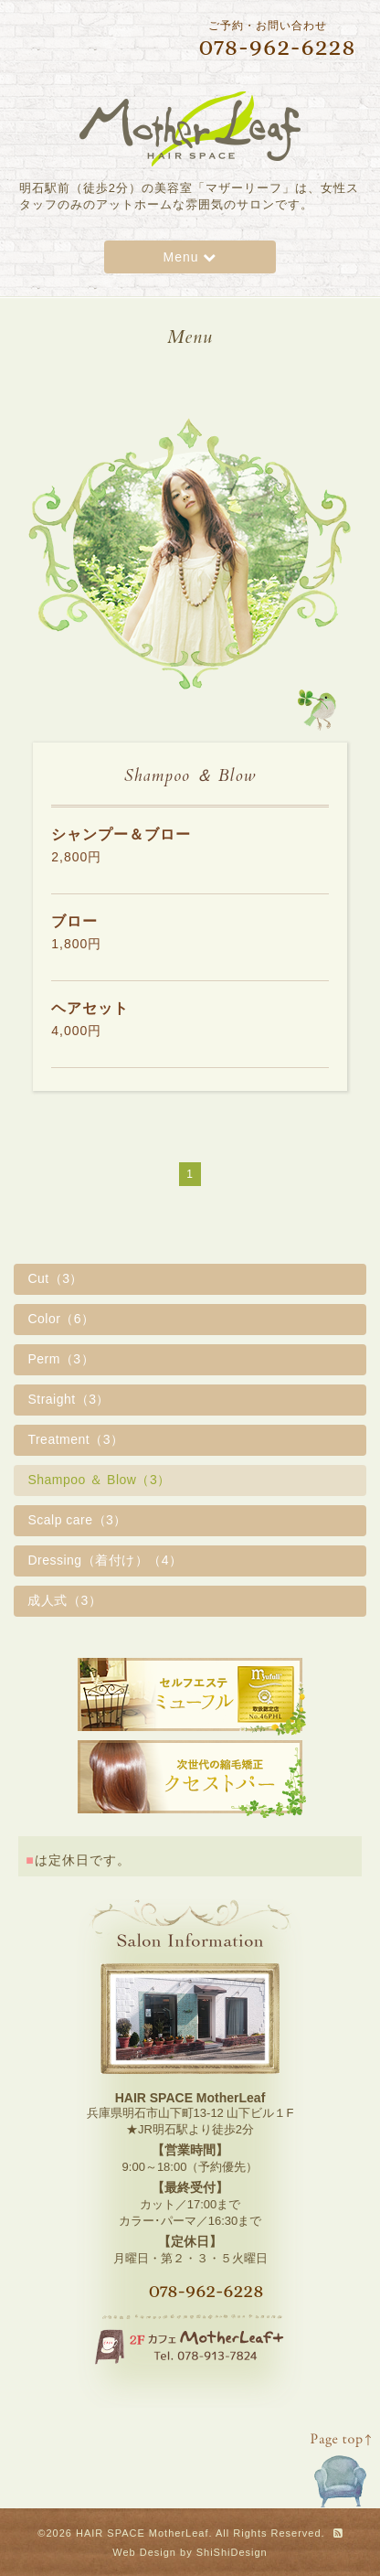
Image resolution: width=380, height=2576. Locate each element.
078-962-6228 (206, 2291)
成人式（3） (64, 1600)
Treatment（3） (75, 1439)
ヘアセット (90, 1008)
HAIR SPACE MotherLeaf (142, 2533)
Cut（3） (55, 1278)
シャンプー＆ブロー (121, 834)
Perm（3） (60, 1359)
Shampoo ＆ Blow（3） (98, 1479)
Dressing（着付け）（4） (104, 1560)
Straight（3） (68, 1399)
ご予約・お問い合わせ (260, 39)
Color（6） (60, 1318)
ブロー (74, 921)
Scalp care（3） (76, 1519)
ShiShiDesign (232, 2552)
